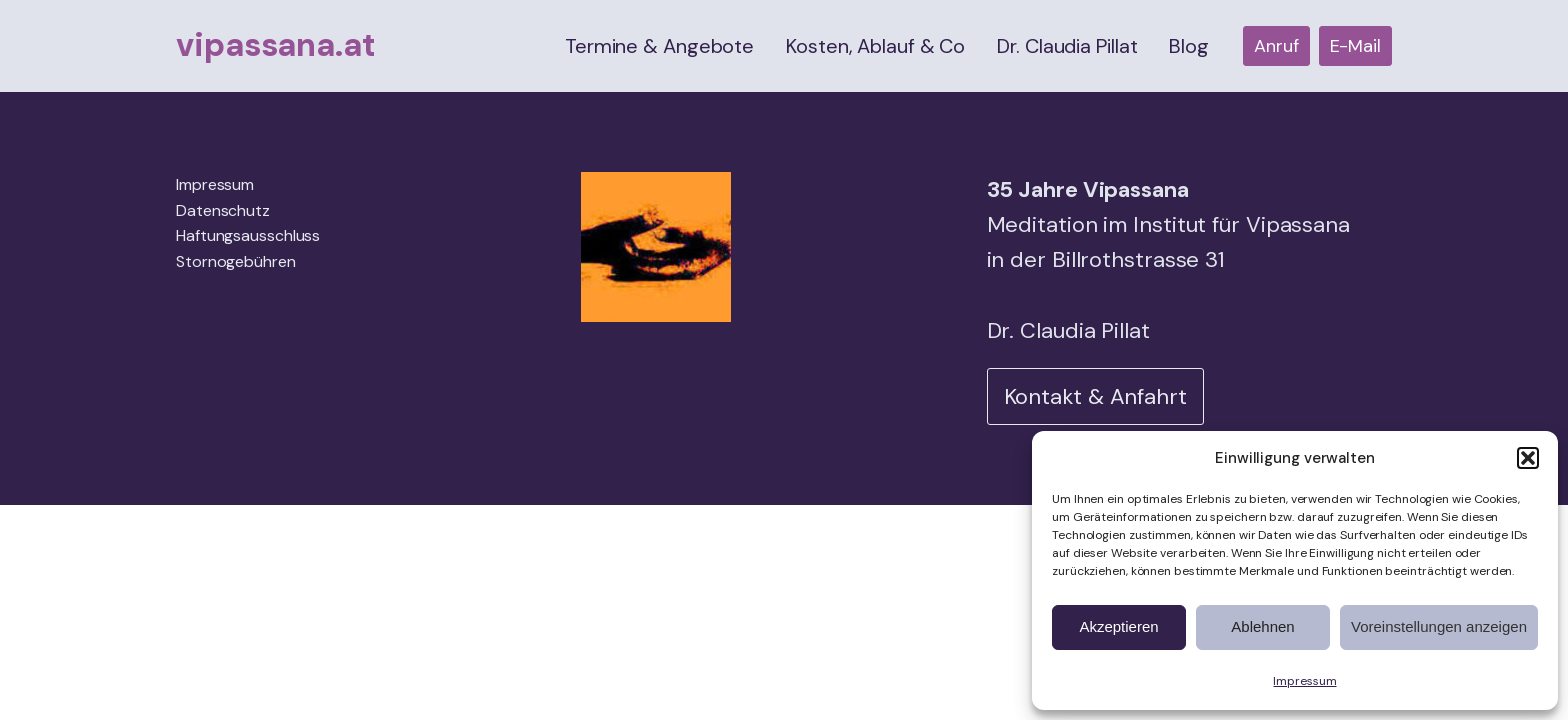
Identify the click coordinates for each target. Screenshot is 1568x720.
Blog (1189, 46)
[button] (1528, 458)
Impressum (1304, 681)
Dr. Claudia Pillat (1067, 46)
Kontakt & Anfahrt (1095, 396)
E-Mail (1355, 46)
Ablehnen (1262, 626)
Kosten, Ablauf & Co (875, 46)
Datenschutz (223, 210)
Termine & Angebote (659, 46)
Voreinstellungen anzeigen (1439, 626)
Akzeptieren (1118, 626)
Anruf (1276, 46)
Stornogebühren (236, 261)
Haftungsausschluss (248, 235)
